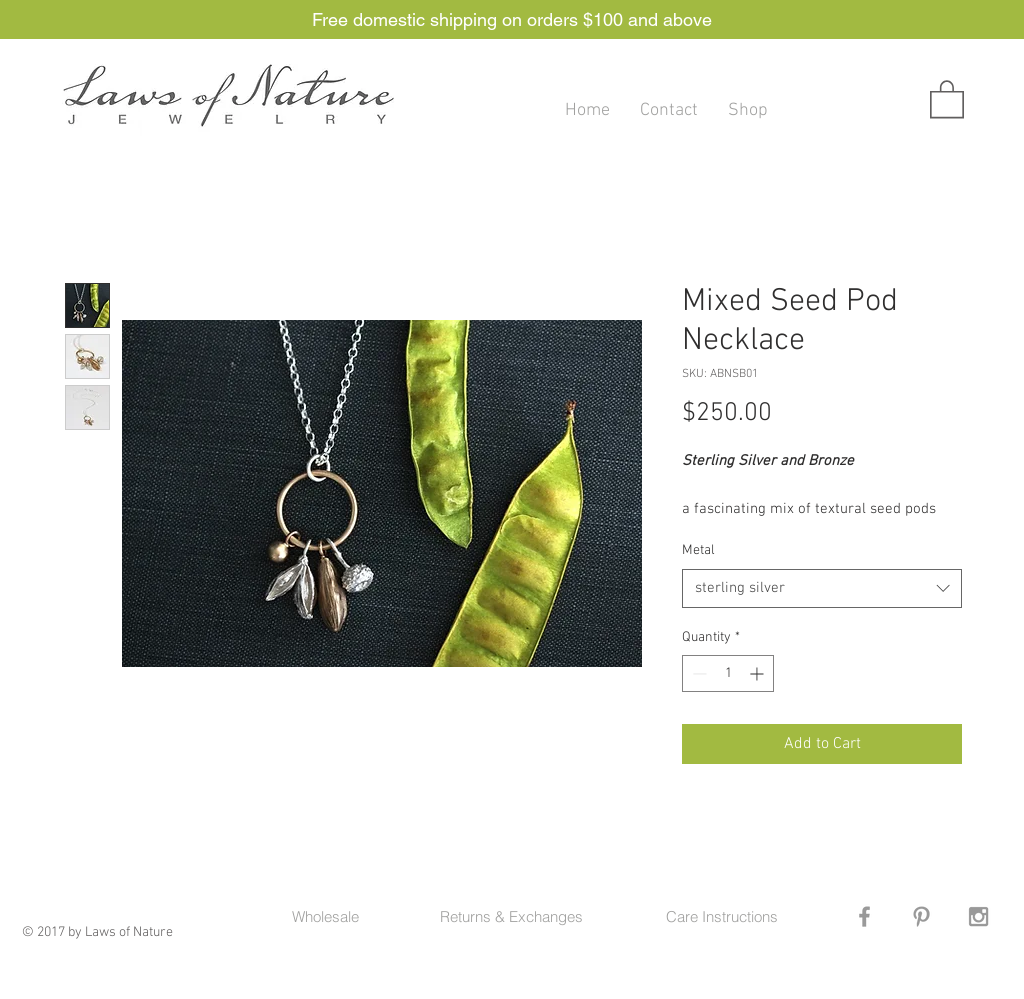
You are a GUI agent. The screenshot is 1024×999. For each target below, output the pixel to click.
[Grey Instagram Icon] (978, 916)
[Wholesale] (325, 916)
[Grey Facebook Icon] (864, 916)
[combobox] (822, 588)
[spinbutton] (728, 673)
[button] (947, 98)
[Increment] (758, 673)
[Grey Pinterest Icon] (921, 916)
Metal (698, 550)
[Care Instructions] (722, 916)
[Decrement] (697, 673)
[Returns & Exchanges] (511, 916)
